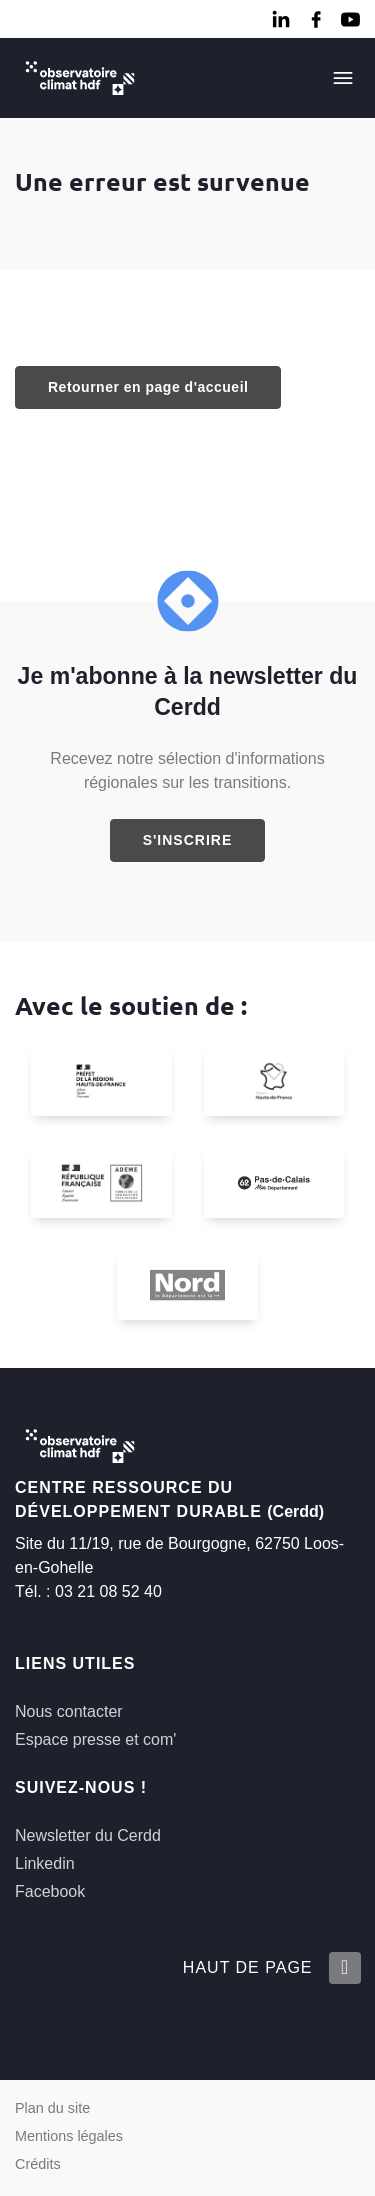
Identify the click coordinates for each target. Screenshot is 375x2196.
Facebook (50, 1891)
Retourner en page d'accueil (148, 387)
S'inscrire (188, 840)
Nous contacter (69, 1711)
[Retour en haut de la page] (344, 1968)
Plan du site (52, 2108)
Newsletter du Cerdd (88, 1835)
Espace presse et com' (95, 1739)
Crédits (38, 2164)
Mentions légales (69, 2136)
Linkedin (45, 1863)
